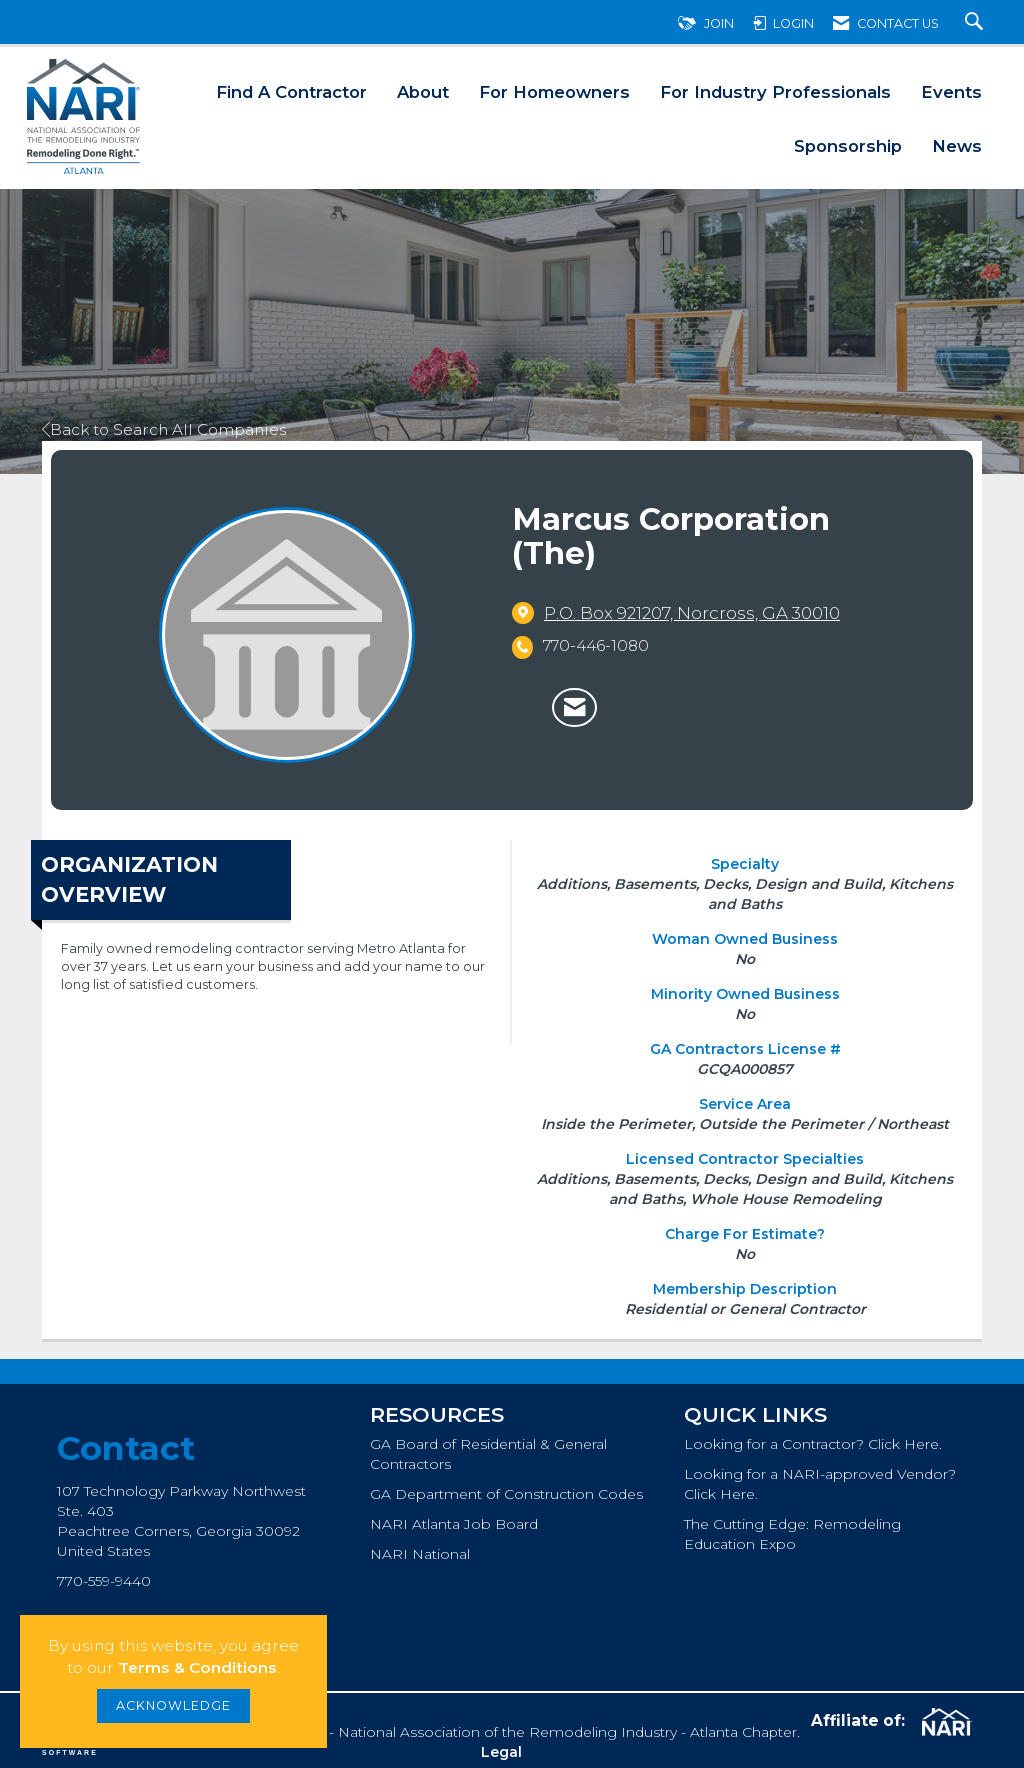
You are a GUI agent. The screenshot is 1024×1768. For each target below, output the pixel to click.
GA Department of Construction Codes (506, 1494)
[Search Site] (976, 23)
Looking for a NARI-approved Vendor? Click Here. (820, 1484)
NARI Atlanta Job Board (454, 1524)
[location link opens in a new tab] (692, 613)
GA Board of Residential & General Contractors (488, 1454)
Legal (501, 1752)
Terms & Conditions (197, 1667)
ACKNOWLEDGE (173, 1705)
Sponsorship (848, 146)
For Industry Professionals (775, 92)
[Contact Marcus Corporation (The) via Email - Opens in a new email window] (574, 708)
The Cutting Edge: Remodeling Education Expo (792, 1534)
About (423, 92)
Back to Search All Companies (164, 429)
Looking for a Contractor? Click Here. (813, 1444)
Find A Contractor (291, 92)
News (957, 146)
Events (951, 92)
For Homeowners (554, 92)
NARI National (420, 1554)
